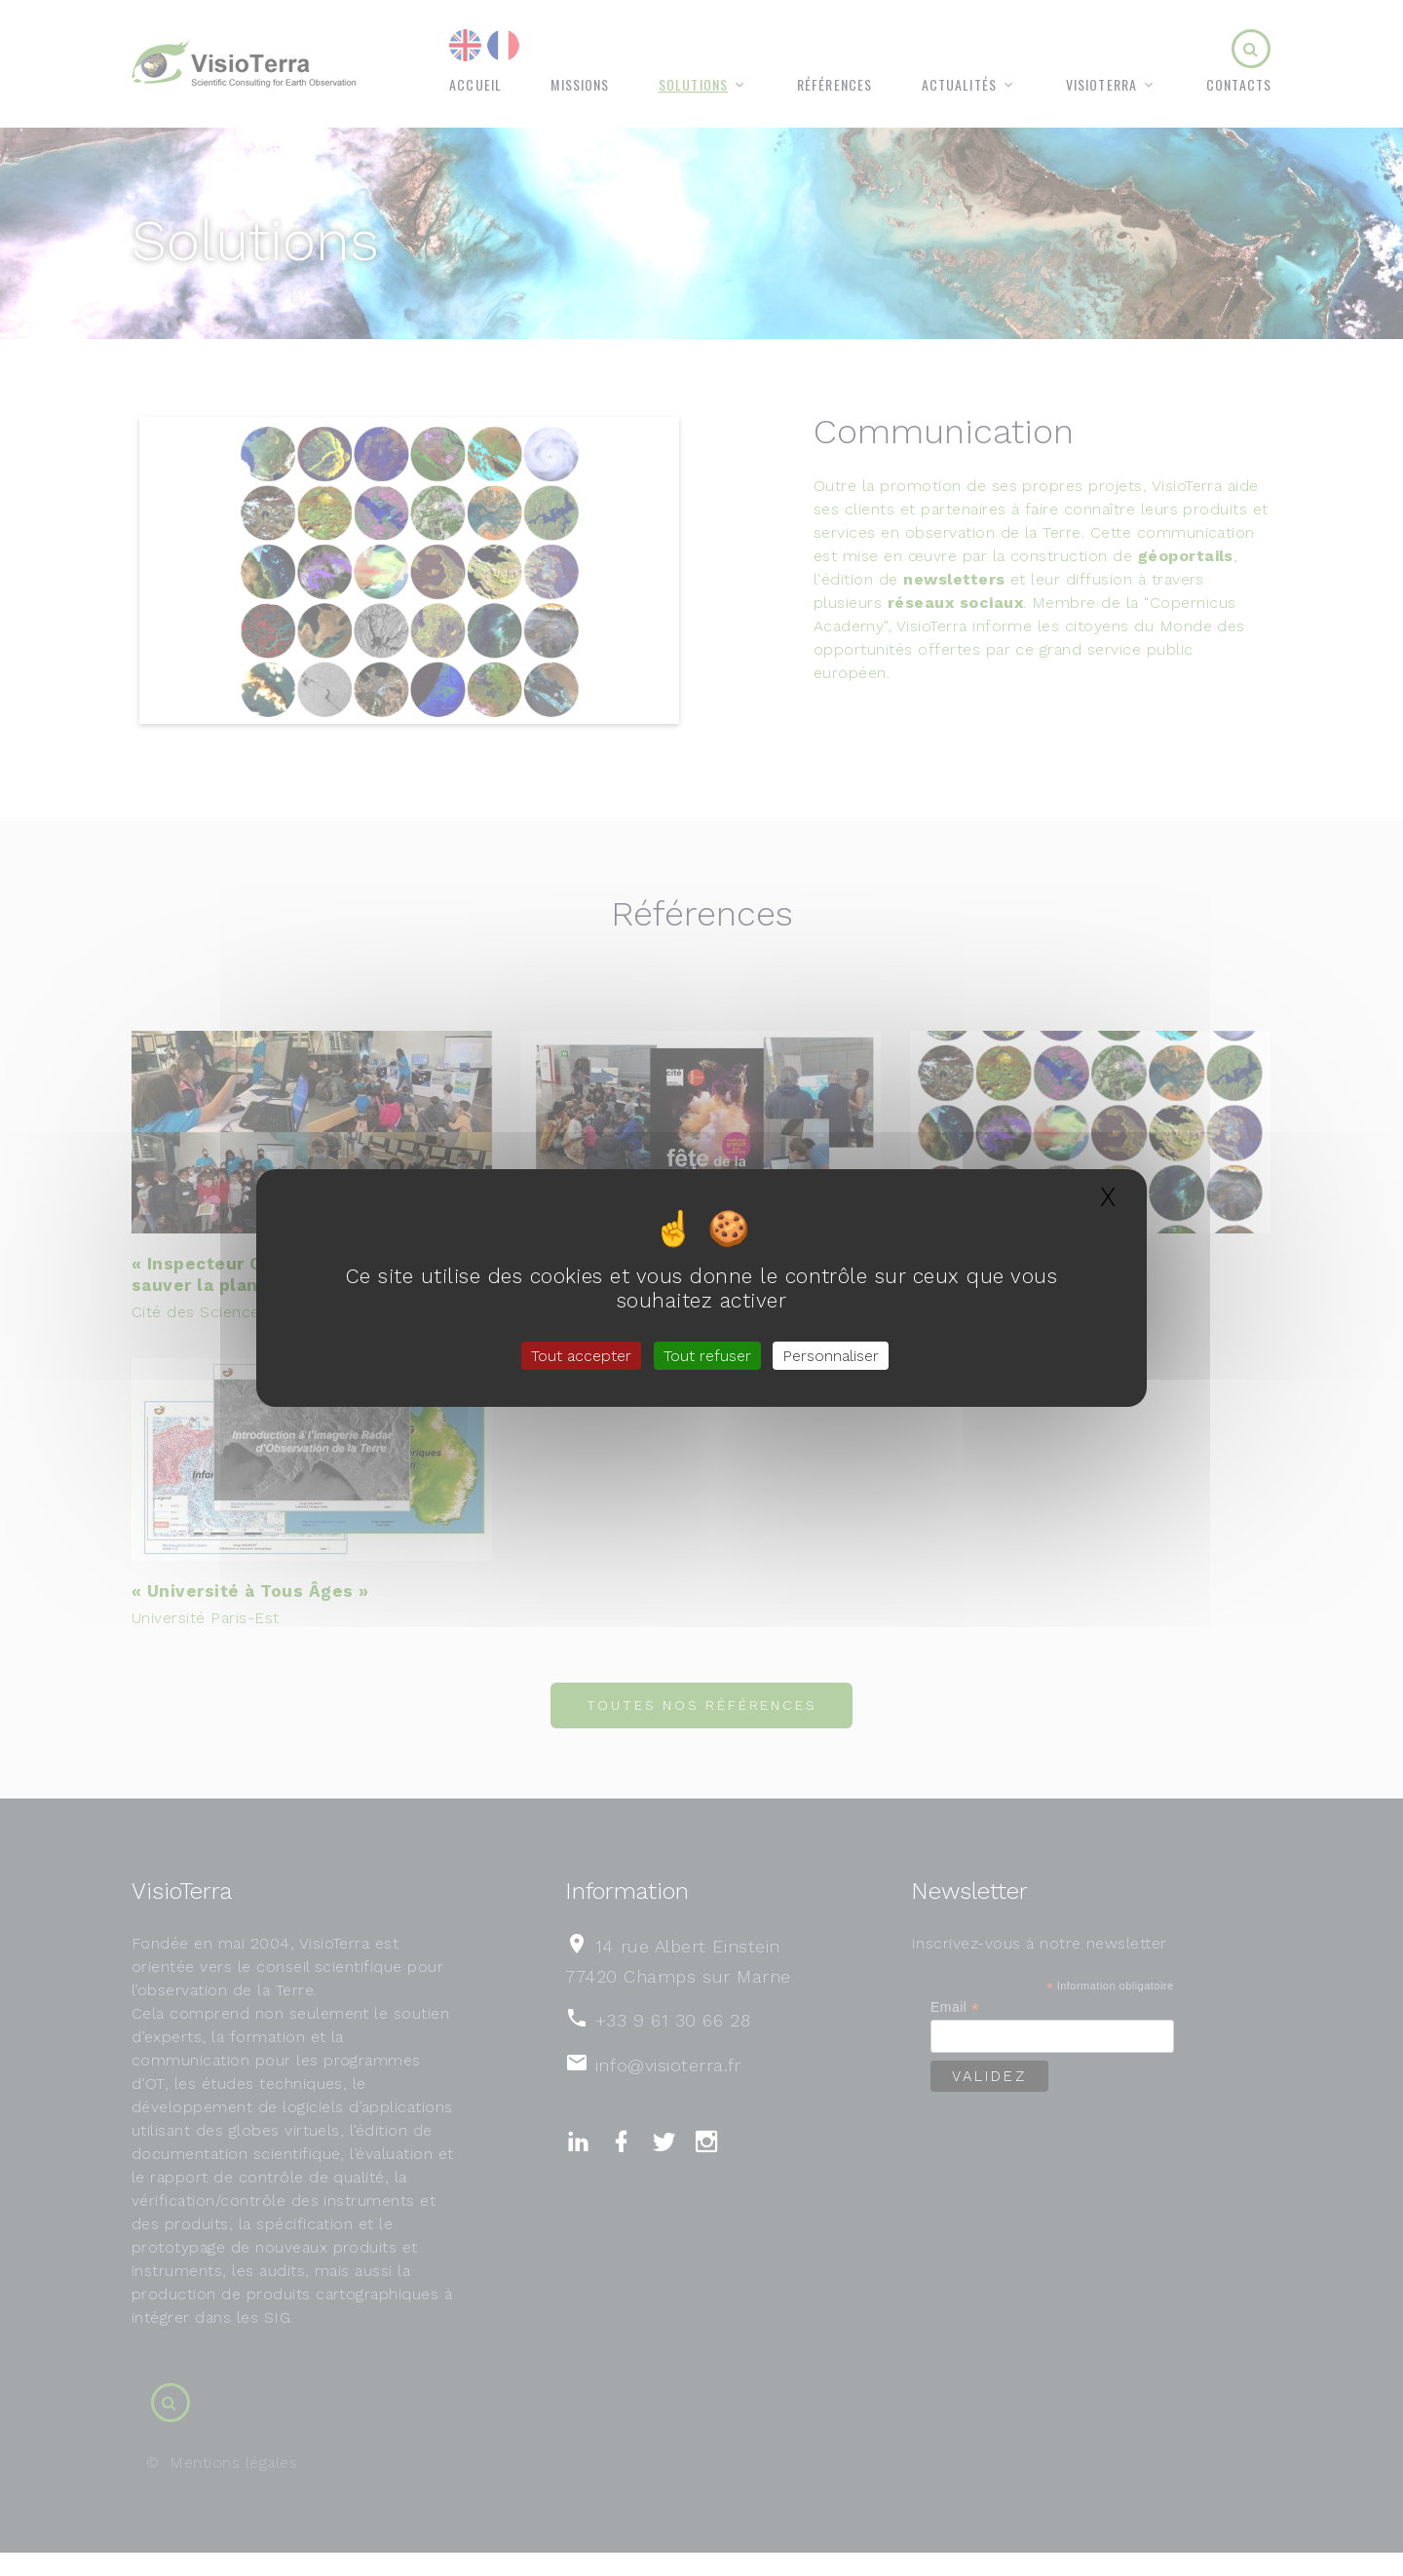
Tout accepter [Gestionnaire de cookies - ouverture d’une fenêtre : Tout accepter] (581, 1355)
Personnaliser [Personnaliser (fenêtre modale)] (830, 1355)
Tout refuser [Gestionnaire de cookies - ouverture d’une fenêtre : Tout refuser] (707, 1355)
